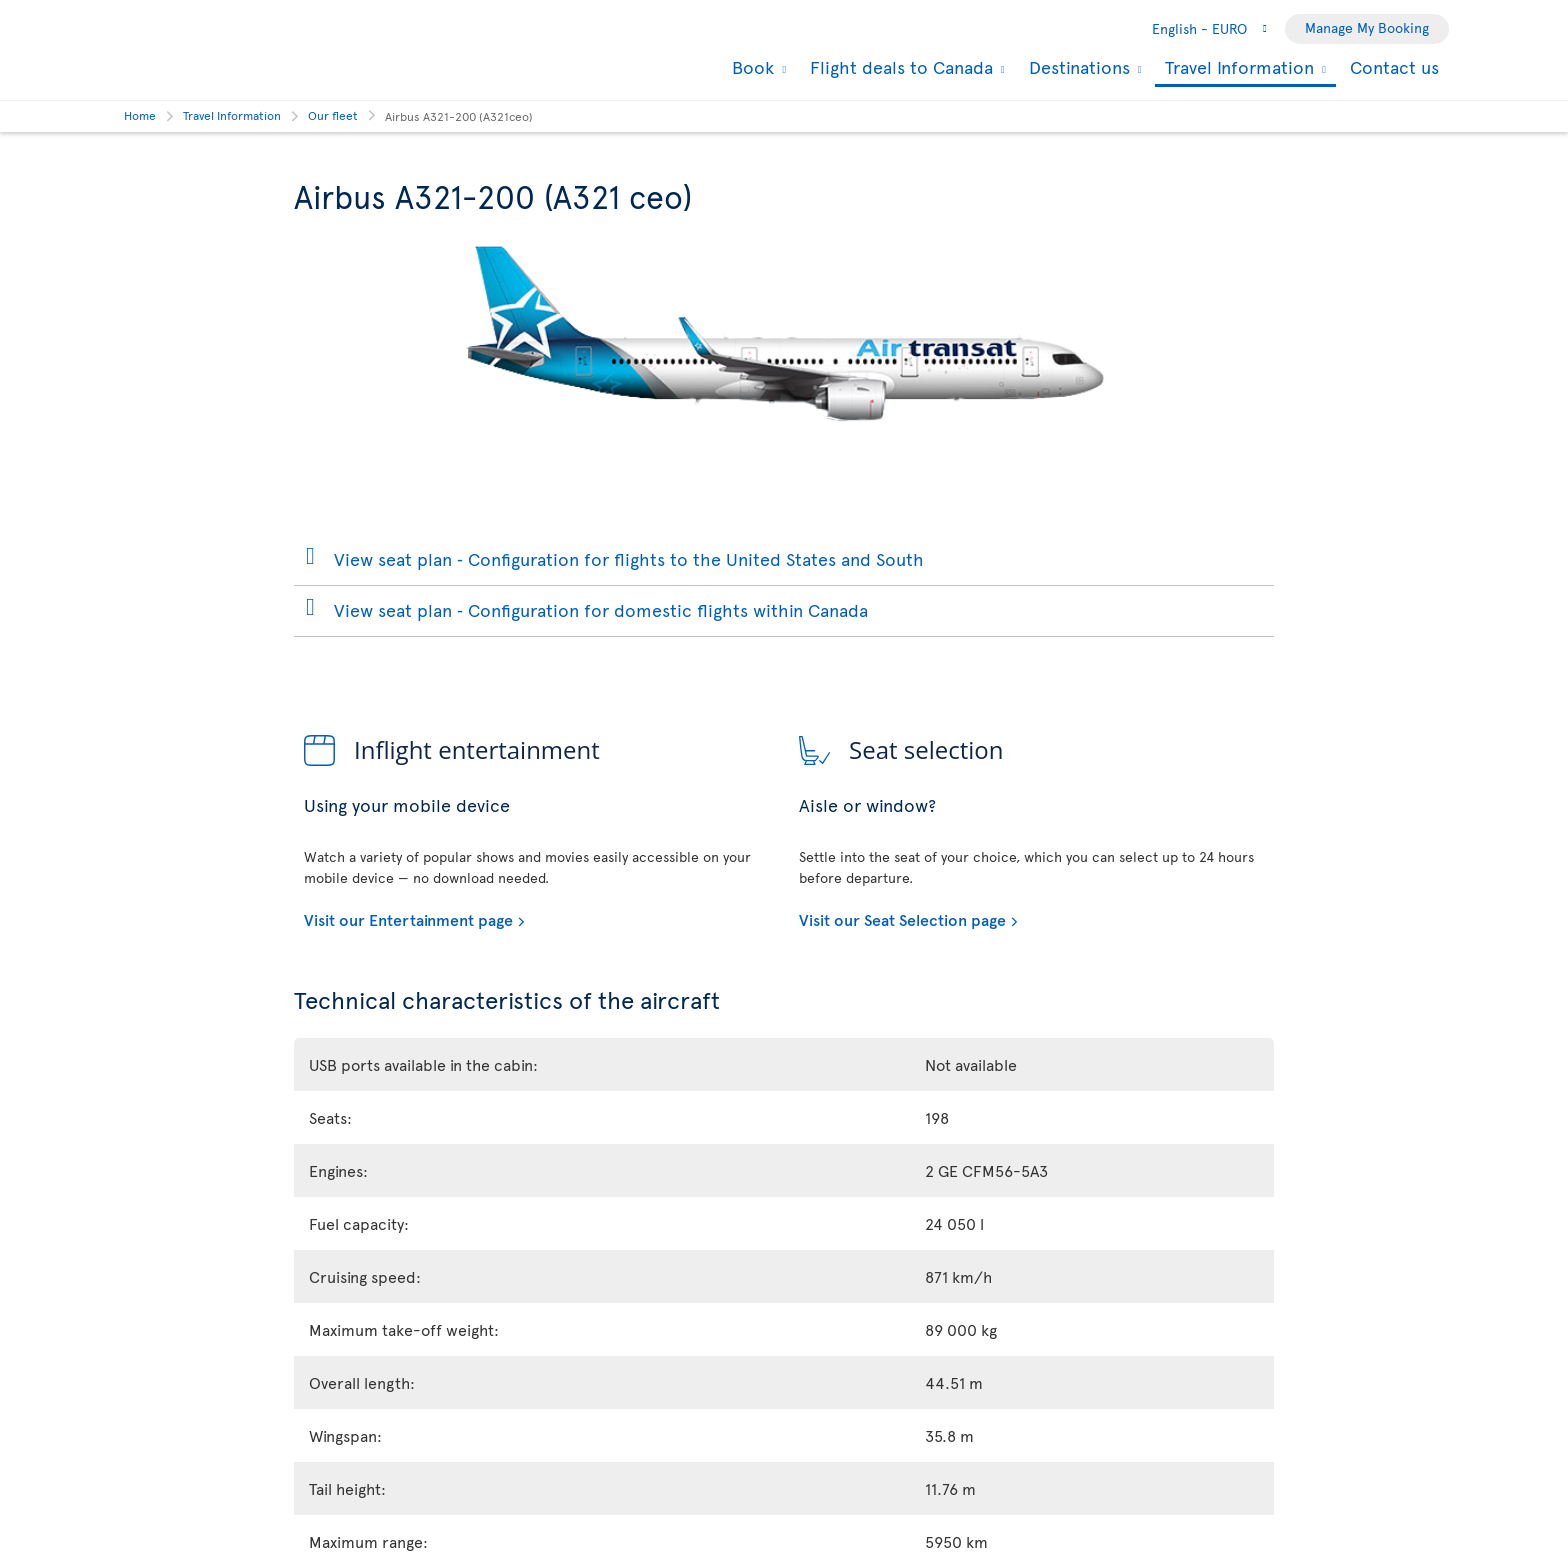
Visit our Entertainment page (408, 919)
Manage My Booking (1367, 27)
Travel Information (1237, 68)
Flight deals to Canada (899, 67)
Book (750, 67)
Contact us (1394, 66)
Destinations (1077, 67)
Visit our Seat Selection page (902, 919)
